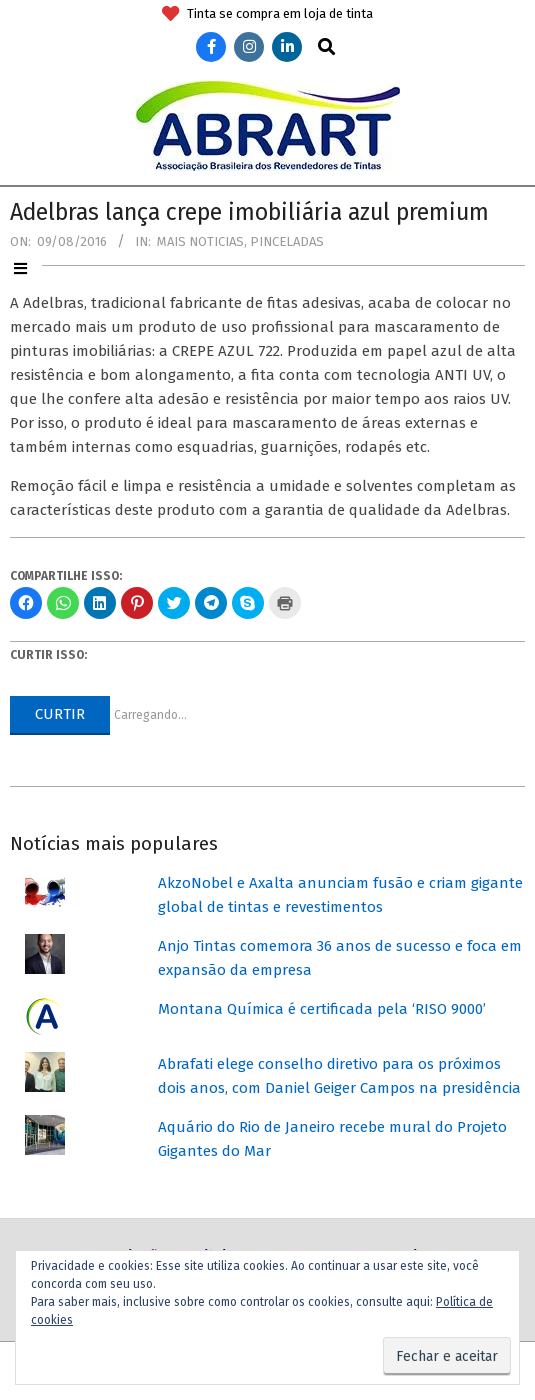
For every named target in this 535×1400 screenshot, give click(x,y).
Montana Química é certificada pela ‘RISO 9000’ (322, 1009)
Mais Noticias (200, 241)
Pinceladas (287, 241)
